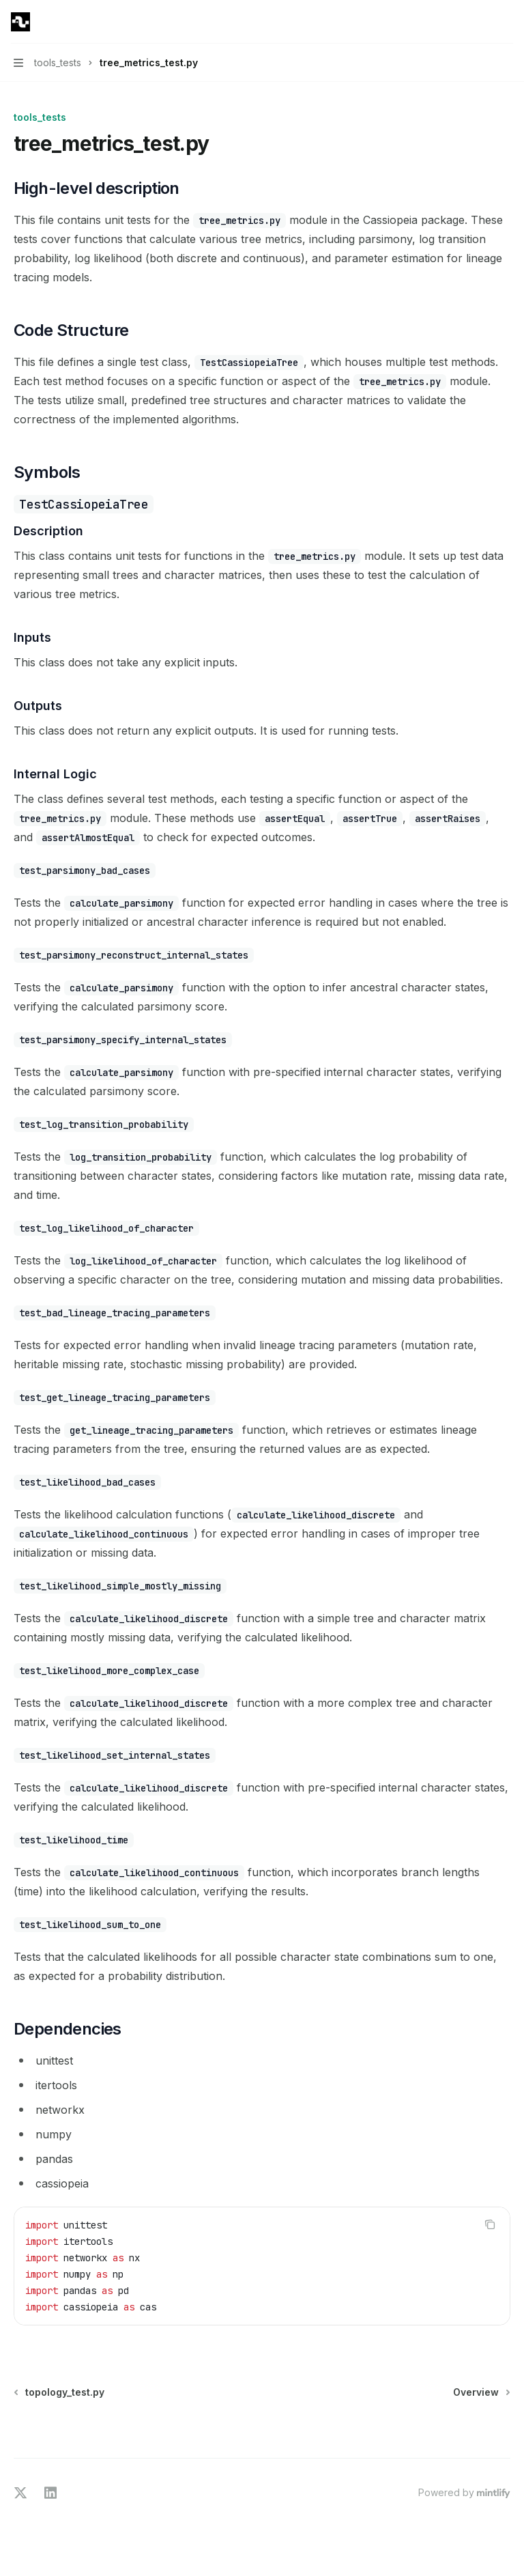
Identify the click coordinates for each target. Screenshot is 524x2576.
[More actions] (506, 21)
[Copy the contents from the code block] (490, 2224)
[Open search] (480, 22)
